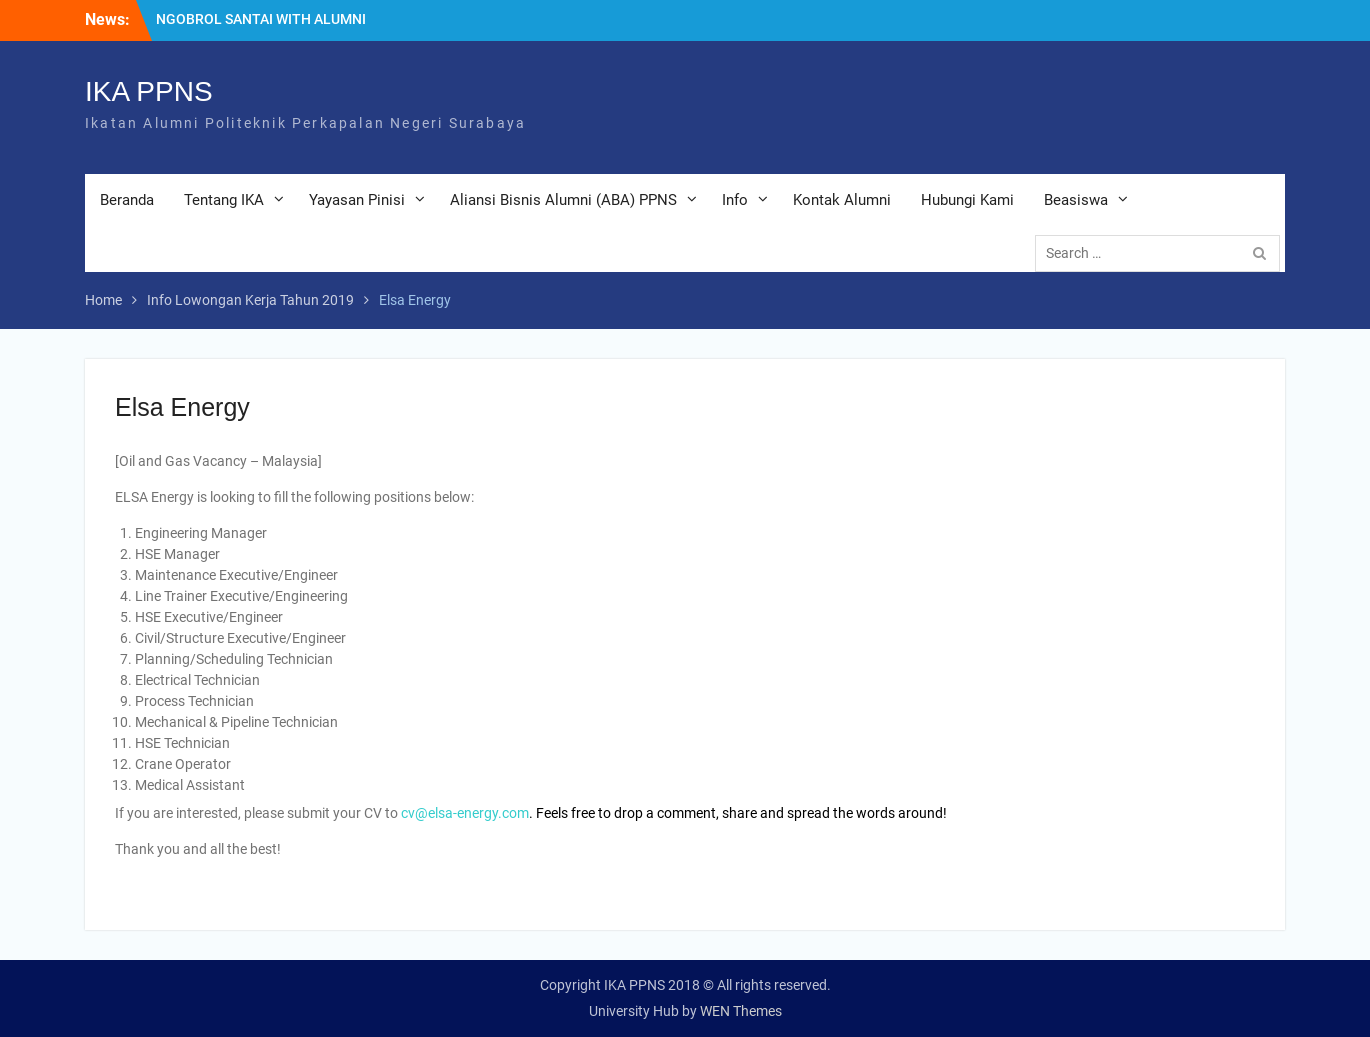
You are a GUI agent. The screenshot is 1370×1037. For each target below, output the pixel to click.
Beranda (127, 200)
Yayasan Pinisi (357, 200)
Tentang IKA (224, 200)
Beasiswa (1076, 200)
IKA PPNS (149, 91)
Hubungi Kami (967, 200)
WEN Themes (741, 1011)
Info (735, 200)
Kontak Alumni (842, 200)
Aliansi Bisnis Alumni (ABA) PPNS (563, 200)
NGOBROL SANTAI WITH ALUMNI (261, 19)
